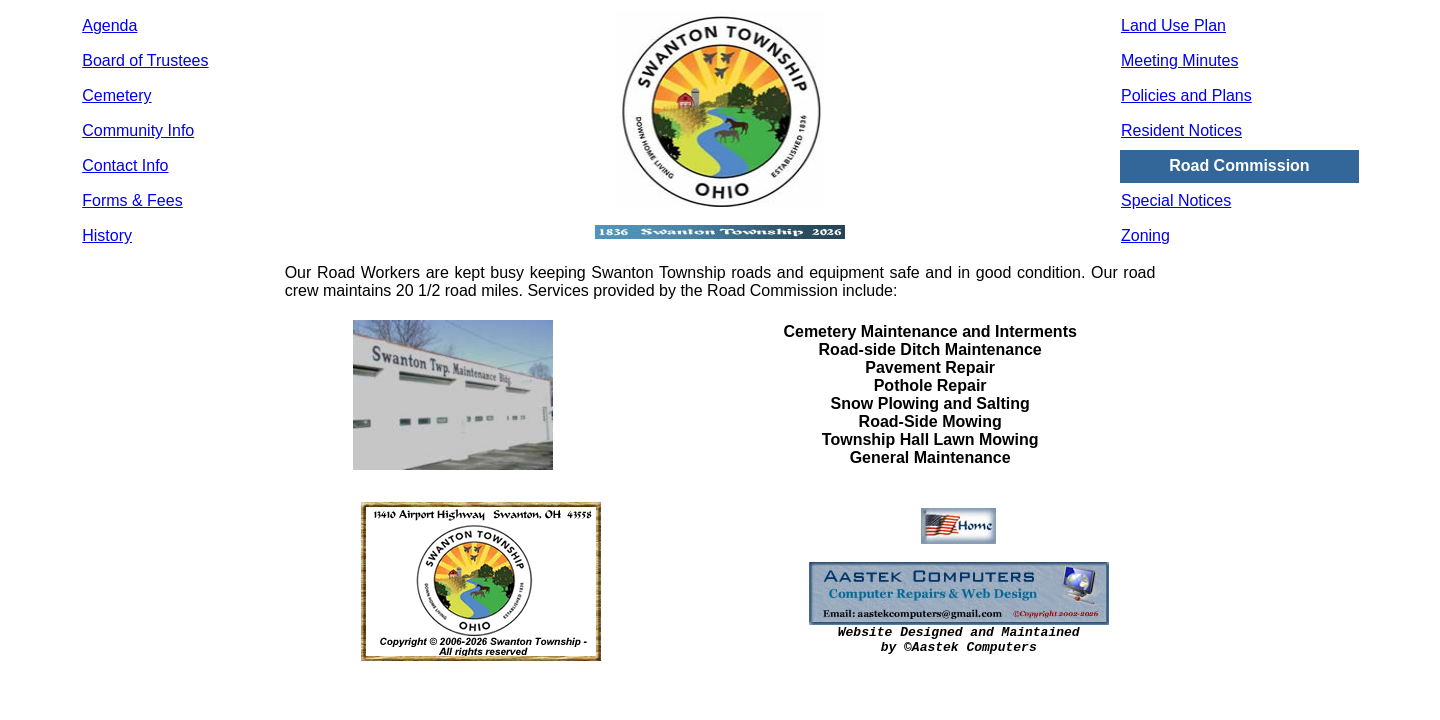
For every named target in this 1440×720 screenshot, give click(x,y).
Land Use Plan (1173, 25)
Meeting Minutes (1179, 60)
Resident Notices (1181, 130)
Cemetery (116, 95)
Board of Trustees (145, 60)
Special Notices (1176, 200)
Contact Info (125, 165)
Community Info (138, 130)
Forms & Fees (132, 200)
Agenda (109, 25)
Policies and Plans (1186, 95)
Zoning (1145, 235)
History (107, 235)
